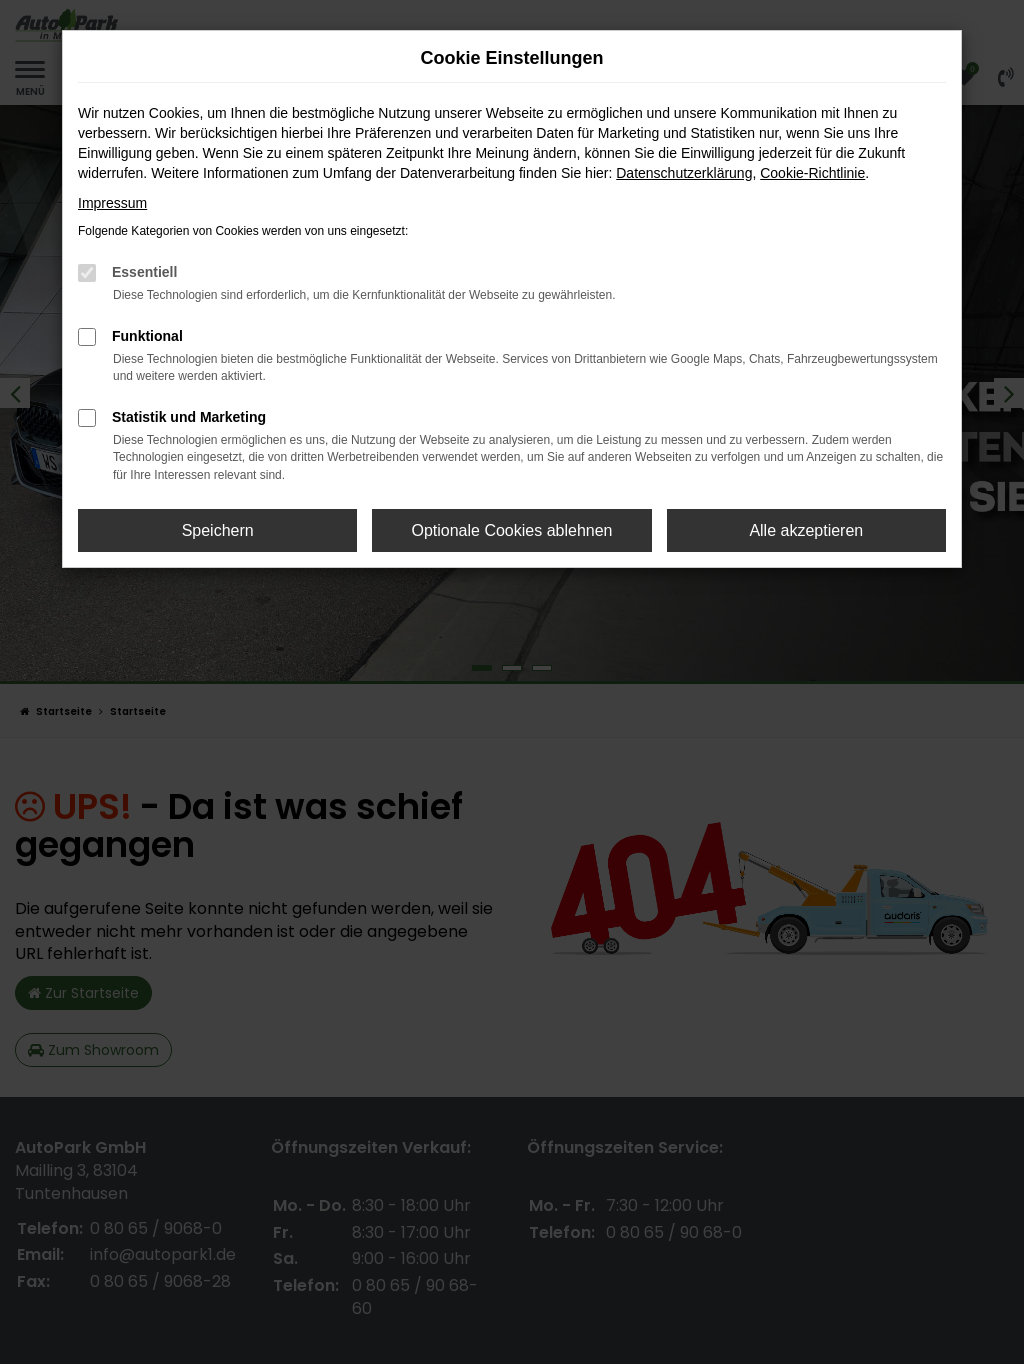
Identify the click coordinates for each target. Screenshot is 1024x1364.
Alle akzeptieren (806, 530)
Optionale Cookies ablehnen (511, 530)
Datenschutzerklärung (684, 173)
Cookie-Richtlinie (812, 173)
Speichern (218, 530)
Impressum (112, 203)
